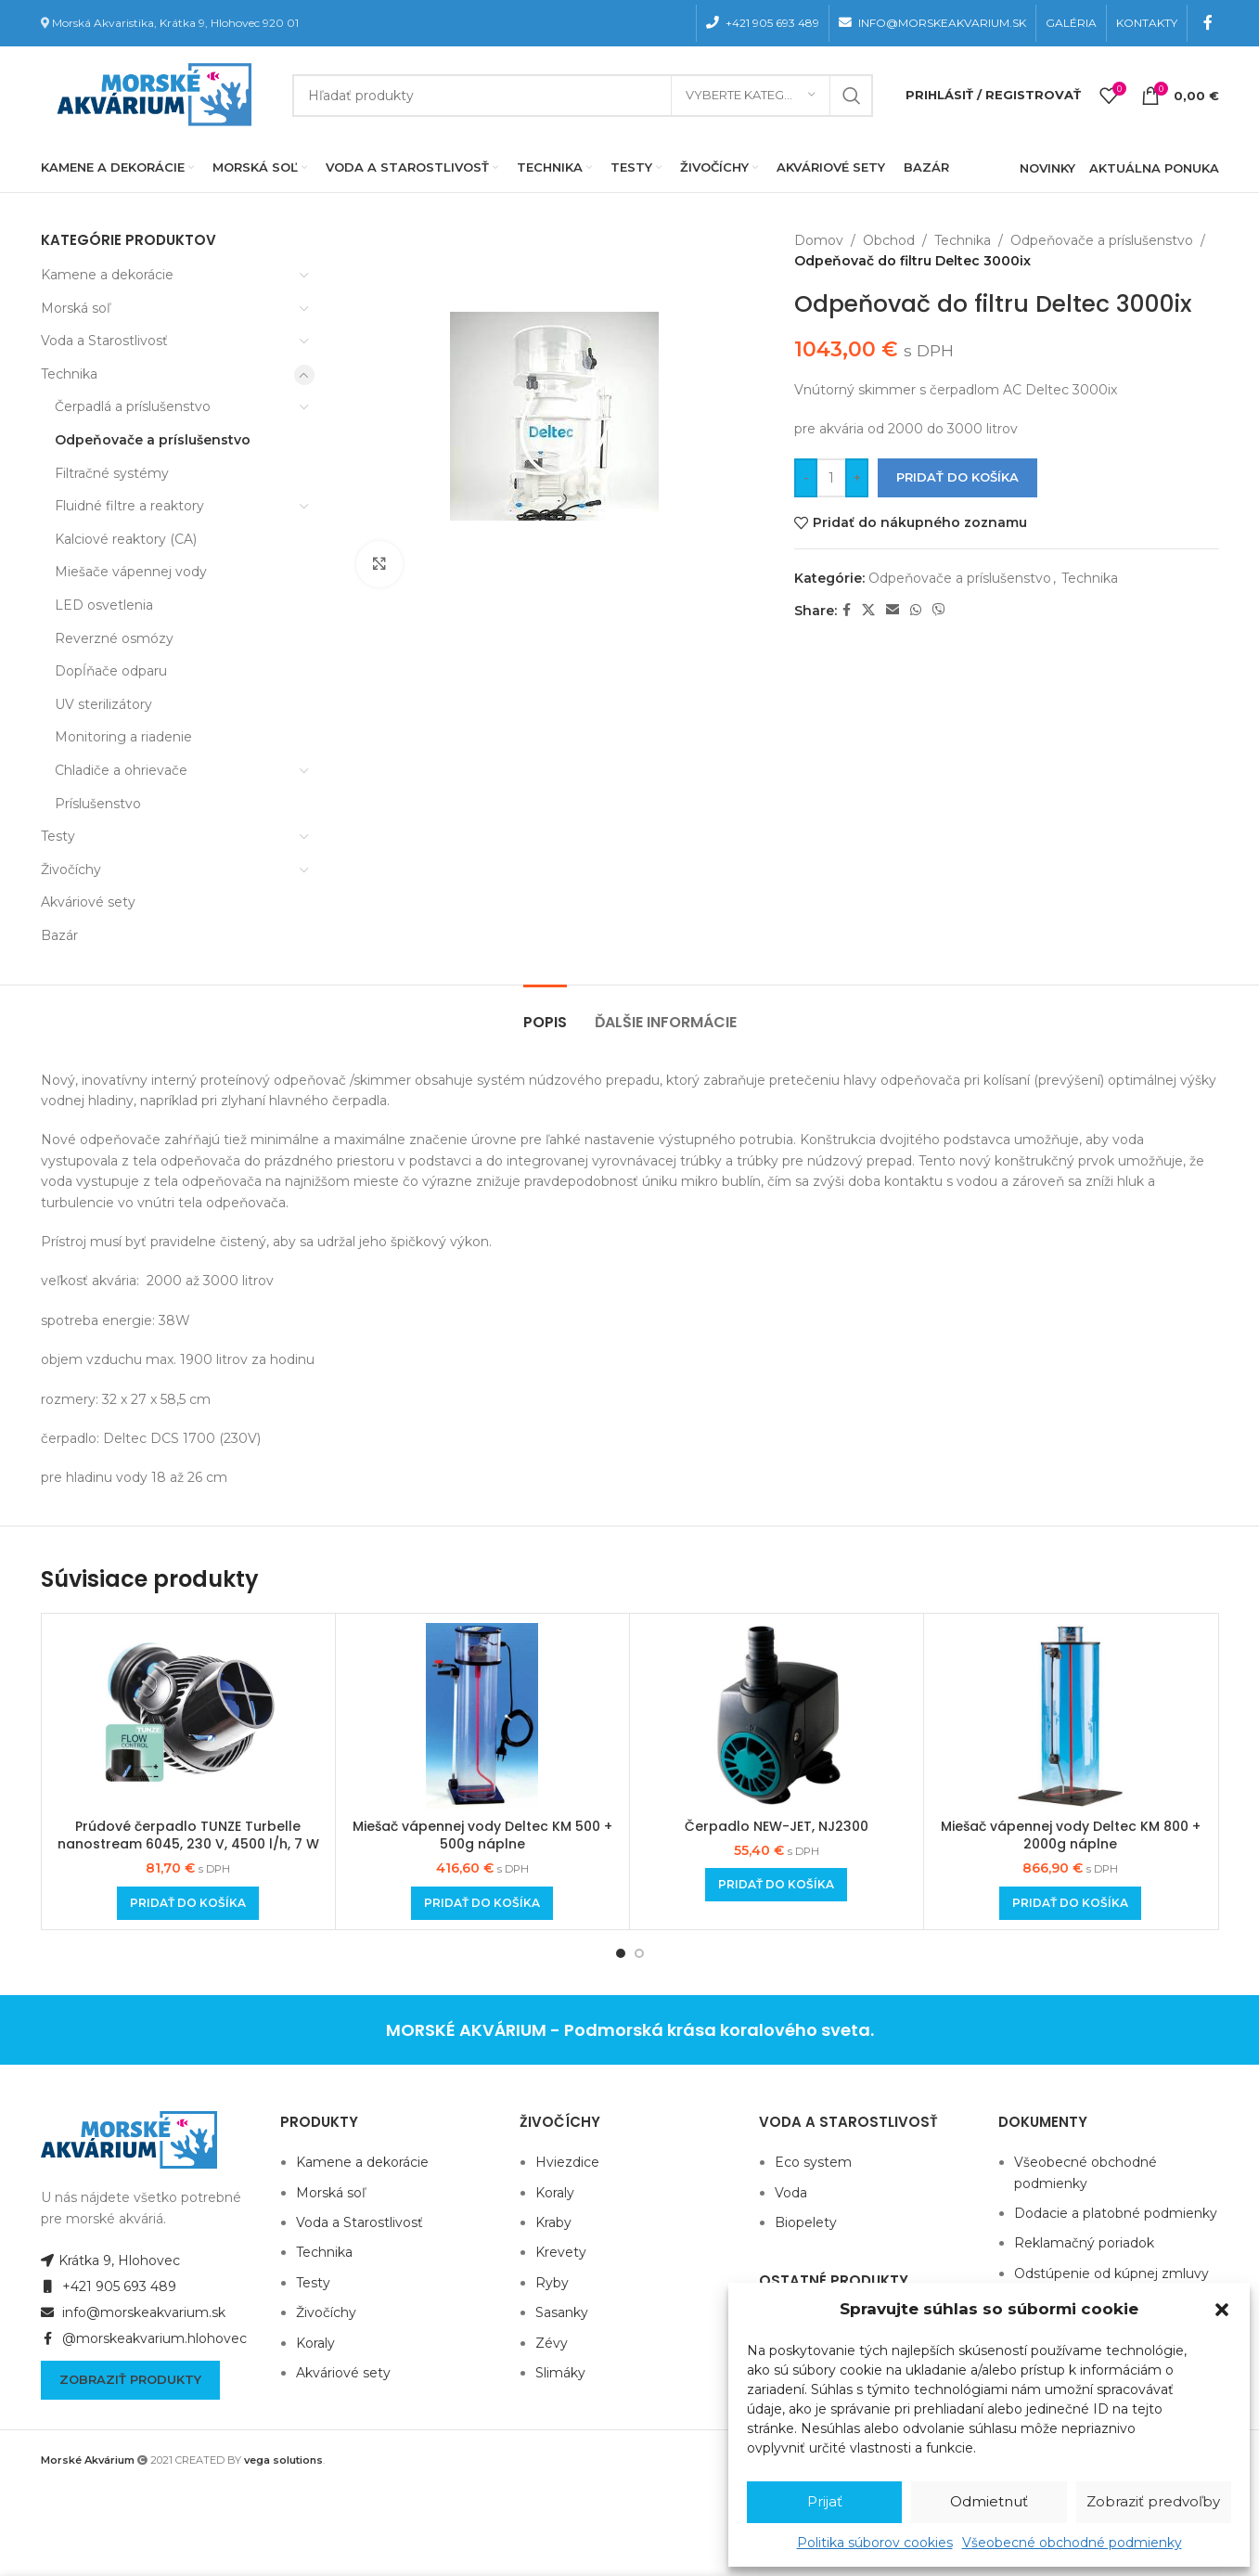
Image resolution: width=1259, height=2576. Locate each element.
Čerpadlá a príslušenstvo (133, 406)
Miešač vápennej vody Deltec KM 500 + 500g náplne (482, 1835)
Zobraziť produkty (130, 2379)
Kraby (553, 2222)
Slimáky (560, 2372)
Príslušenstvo (98, 803)
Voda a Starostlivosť (104, 340)
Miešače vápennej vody (131, 571)
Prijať (824, 2501)
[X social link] (868, 610)
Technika (69, 374)
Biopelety (806, 2222)
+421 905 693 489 (108, 2286)
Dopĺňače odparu (111, 671)
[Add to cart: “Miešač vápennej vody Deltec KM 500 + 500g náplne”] (482, 1903)
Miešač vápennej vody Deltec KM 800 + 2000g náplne (1071, 1835)
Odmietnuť (989, 2501)
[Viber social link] (939, 610)
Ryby (552, 2282)
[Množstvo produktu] (831, 477)
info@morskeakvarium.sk (133, 2312)
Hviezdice (567, 2162)
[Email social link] (892, 610)
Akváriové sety (88, 902)
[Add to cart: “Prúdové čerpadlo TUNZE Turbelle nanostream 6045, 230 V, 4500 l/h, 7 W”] (188, 1903)
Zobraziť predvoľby (1153, 2501)
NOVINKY (1047, 168)
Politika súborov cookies (875, 2542)
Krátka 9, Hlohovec (110, 2260)
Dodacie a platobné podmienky (1115, 2213)
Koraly (315, 2343)
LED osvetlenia (104, 605)
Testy (58, 836)
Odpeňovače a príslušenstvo (153, 439)
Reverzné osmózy (114, 638)
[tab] (545, 1013)
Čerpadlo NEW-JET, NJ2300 (776, 1826)
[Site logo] (150, 93)
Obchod (889, 240)
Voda (791, 2192)
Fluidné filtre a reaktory (129, 505)
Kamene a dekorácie (107, 274)
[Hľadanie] (582, 95)
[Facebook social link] (1207, 22)
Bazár (59, 935)
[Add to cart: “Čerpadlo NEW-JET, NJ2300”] (776, 1884)
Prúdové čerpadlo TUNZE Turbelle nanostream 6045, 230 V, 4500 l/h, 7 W (188, 1835)
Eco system (813, 2162)
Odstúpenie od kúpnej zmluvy (1111, 2273)
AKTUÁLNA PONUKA (1154, 168)
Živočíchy (71, 869)
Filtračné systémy (112, 473)
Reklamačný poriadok (1084, 2243)
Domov (818, 240)
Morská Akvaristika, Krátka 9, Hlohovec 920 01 (175, 23)
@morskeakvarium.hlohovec (144, 2338)
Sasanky (561, 2312)
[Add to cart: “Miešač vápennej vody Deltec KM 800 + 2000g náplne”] (1070, 1903)
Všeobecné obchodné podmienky (1072, 2542)
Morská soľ (75, 308)
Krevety (560, 2252)
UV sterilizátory (103, 704)
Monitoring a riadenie (123, 736)
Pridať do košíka (957, 477)
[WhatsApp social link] (916, 610)
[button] (1222, 2309)
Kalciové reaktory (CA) (126, 539)
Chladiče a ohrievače (121, 770)
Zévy (551, 2343)
